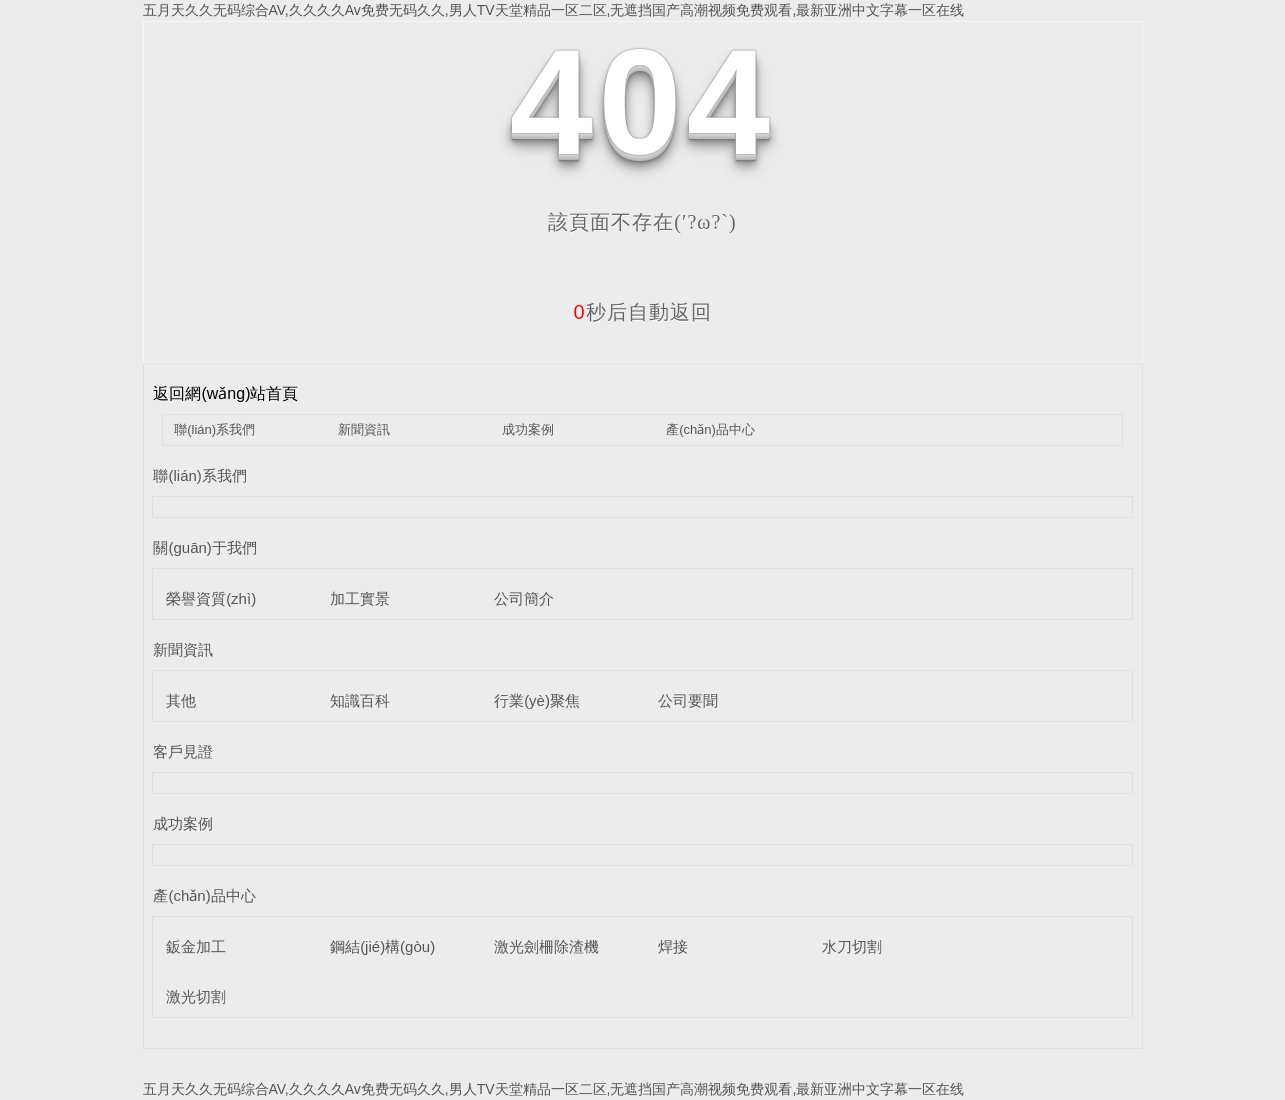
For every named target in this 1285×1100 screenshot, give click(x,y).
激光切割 (196, 996)
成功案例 (528, 429)
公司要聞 (688, 700)
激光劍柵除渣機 (546, 946)
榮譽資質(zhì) (211, 598)
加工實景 (360, 598)
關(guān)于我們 (204, 547)
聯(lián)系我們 (214, 429)
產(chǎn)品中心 (710, 429)
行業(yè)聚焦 (537, 700)
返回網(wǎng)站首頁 (225, 393)
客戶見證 (183, 751)
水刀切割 (852, 946)
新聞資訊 (364, 429)
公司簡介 (524, 598)
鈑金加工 (196, 946)
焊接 (673, 946)
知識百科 (360, 700)
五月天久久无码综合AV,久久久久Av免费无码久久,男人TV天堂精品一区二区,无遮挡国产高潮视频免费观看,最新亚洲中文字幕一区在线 (554, 10)
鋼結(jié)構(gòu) (382, 946)
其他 (181, 700)
